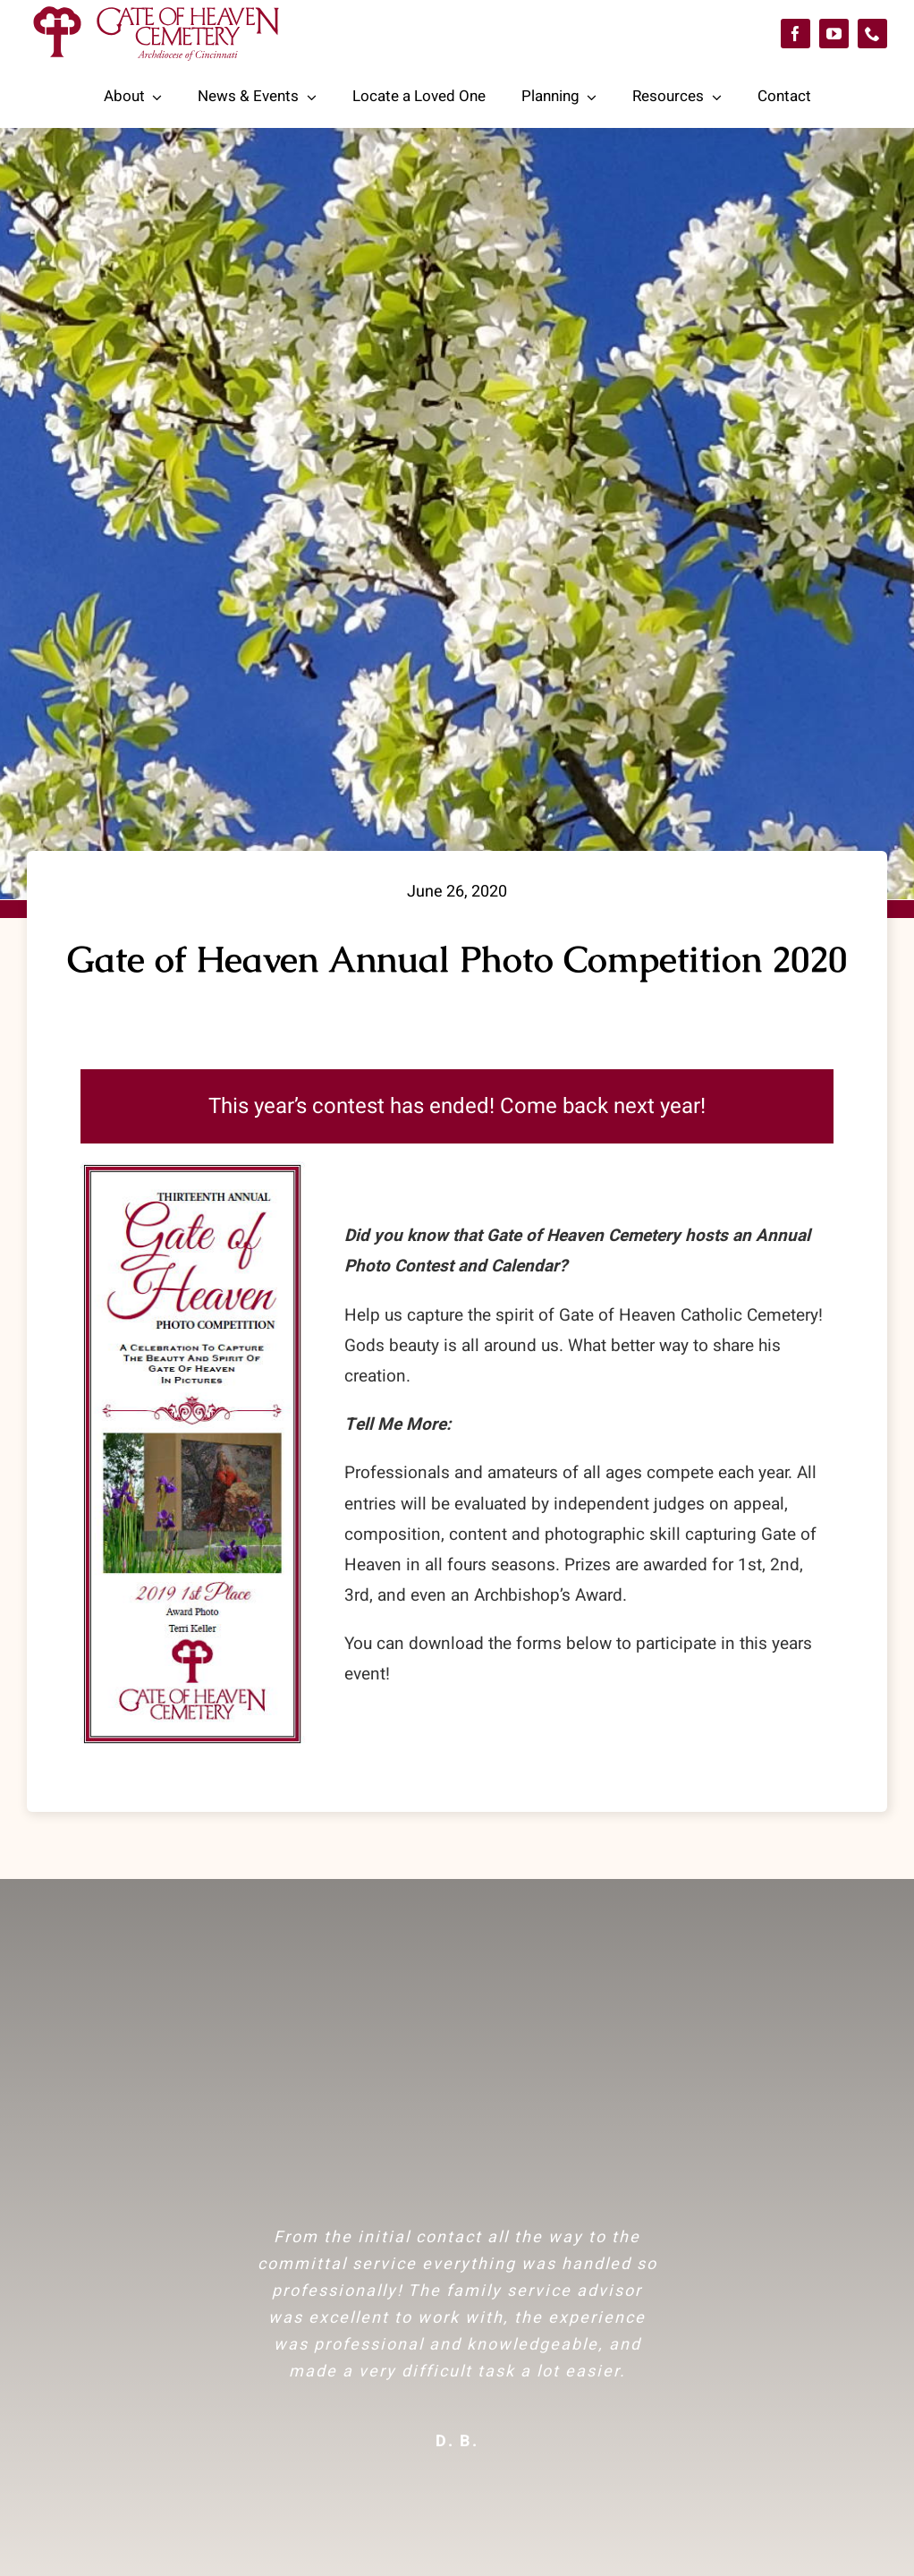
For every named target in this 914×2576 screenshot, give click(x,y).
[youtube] (834, 33)
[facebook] (795, 33)
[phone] (872, 33)
